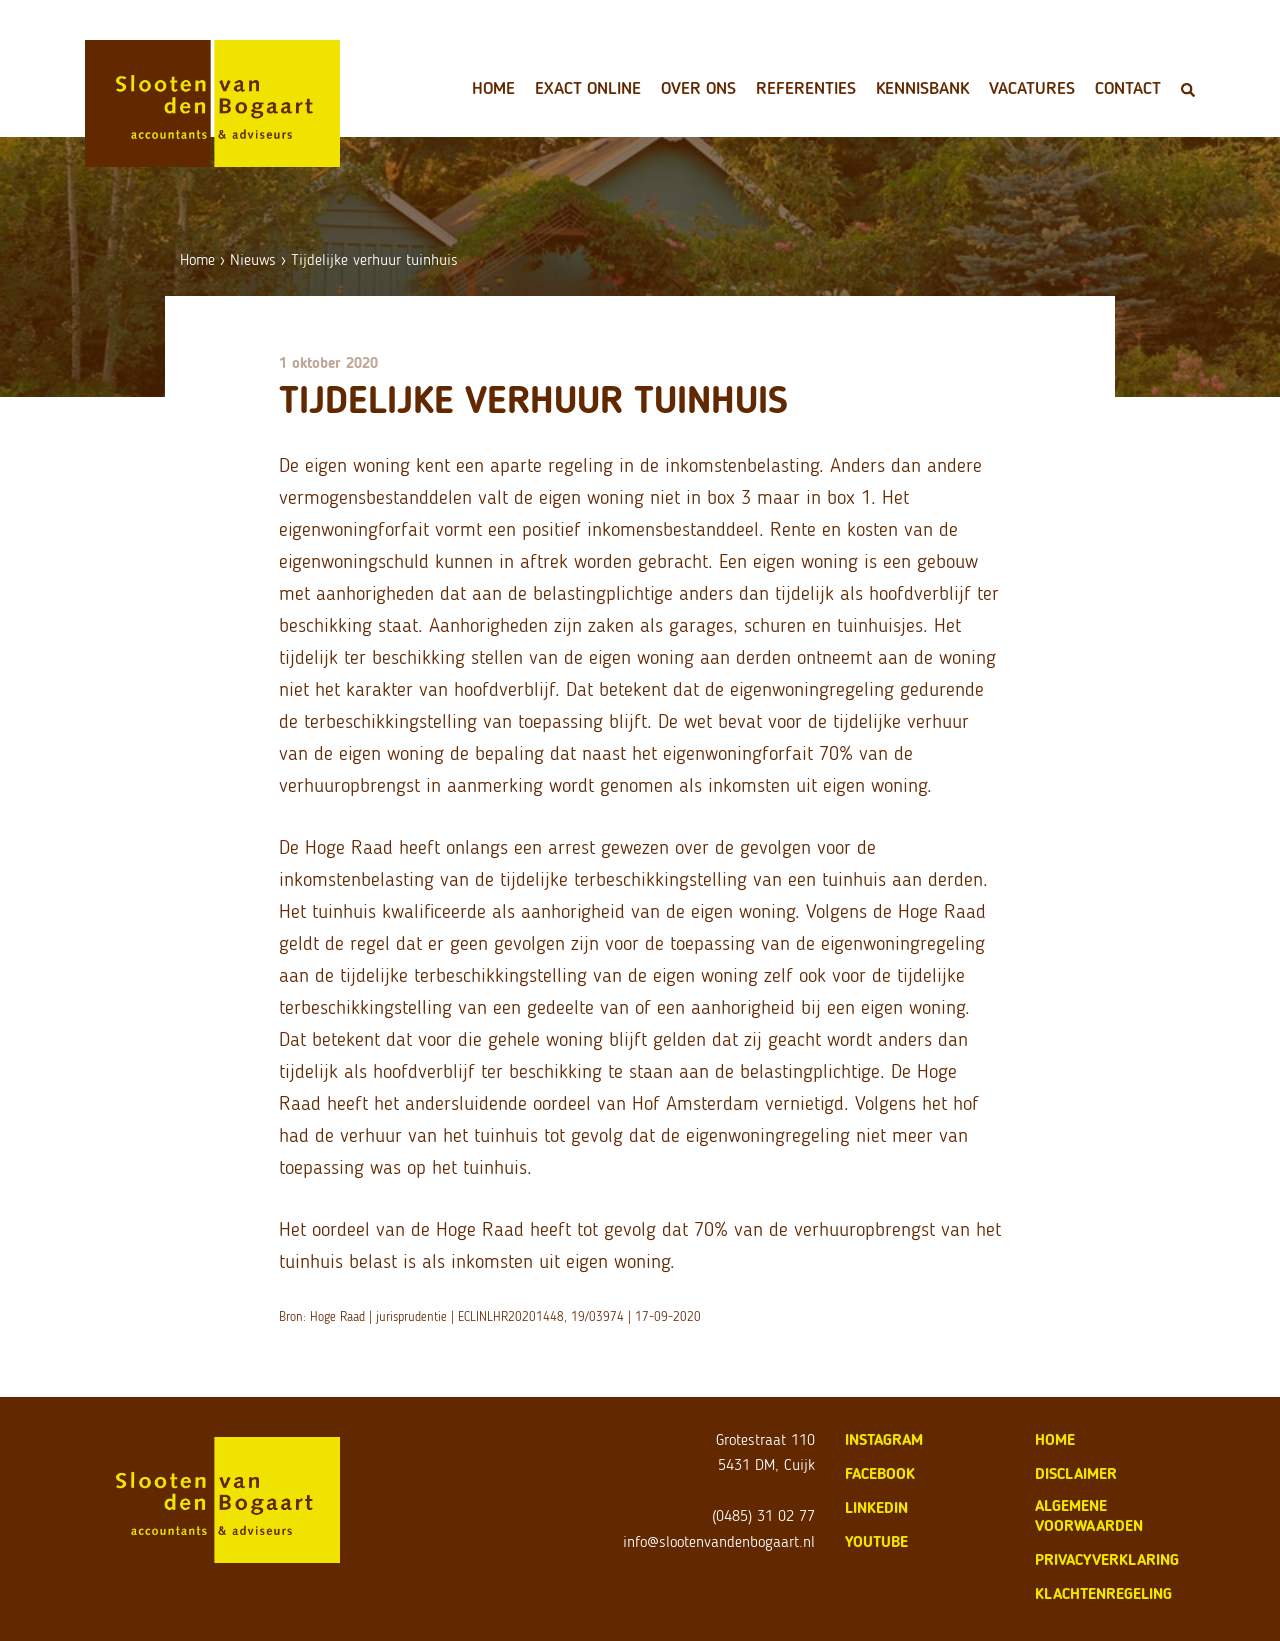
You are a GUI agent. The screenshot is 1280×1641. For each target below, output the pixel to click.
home (1055, 1439)
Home (493, 88)
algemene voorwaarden (1089, 1515)
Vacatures (1032, 88)
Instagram (884, 1439)
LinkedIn (876, 1507)
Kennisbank (922, 88)
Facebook (880, 1473)
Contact (1128, 88)
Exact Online (588, 88)
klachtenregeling (1103, 1593)
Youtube (876, 1541)
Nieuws (253, 259)
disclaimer (1076, 1473)
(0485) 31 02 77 (763, 1515)
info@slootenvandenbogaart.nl (719, 1541)
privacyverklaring (1107, 1559)
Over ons (698, 88)
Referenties (806, 88)
